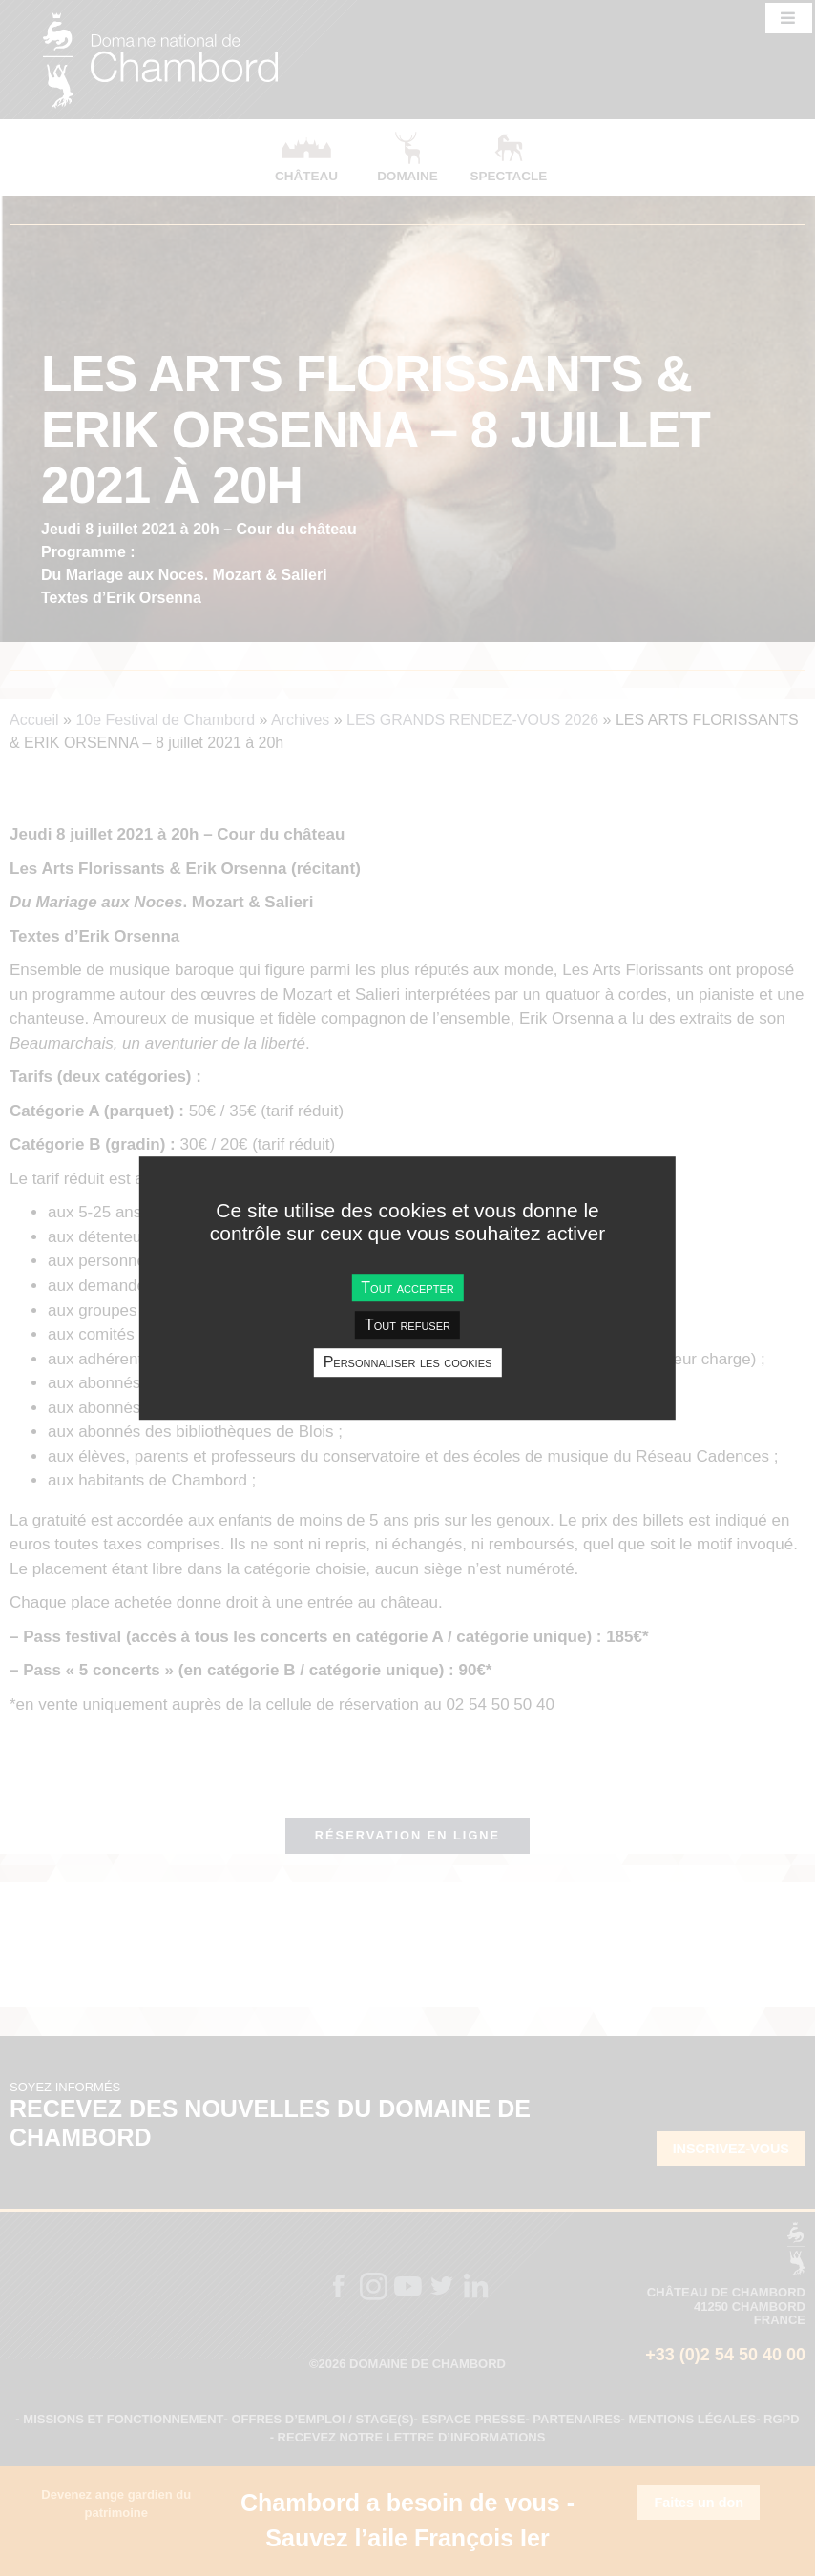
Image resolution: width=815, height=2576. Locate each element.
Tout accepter (407, 1287)
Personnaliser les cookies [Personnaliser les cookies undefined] (408, 1363)
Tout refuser (407, 1325)
